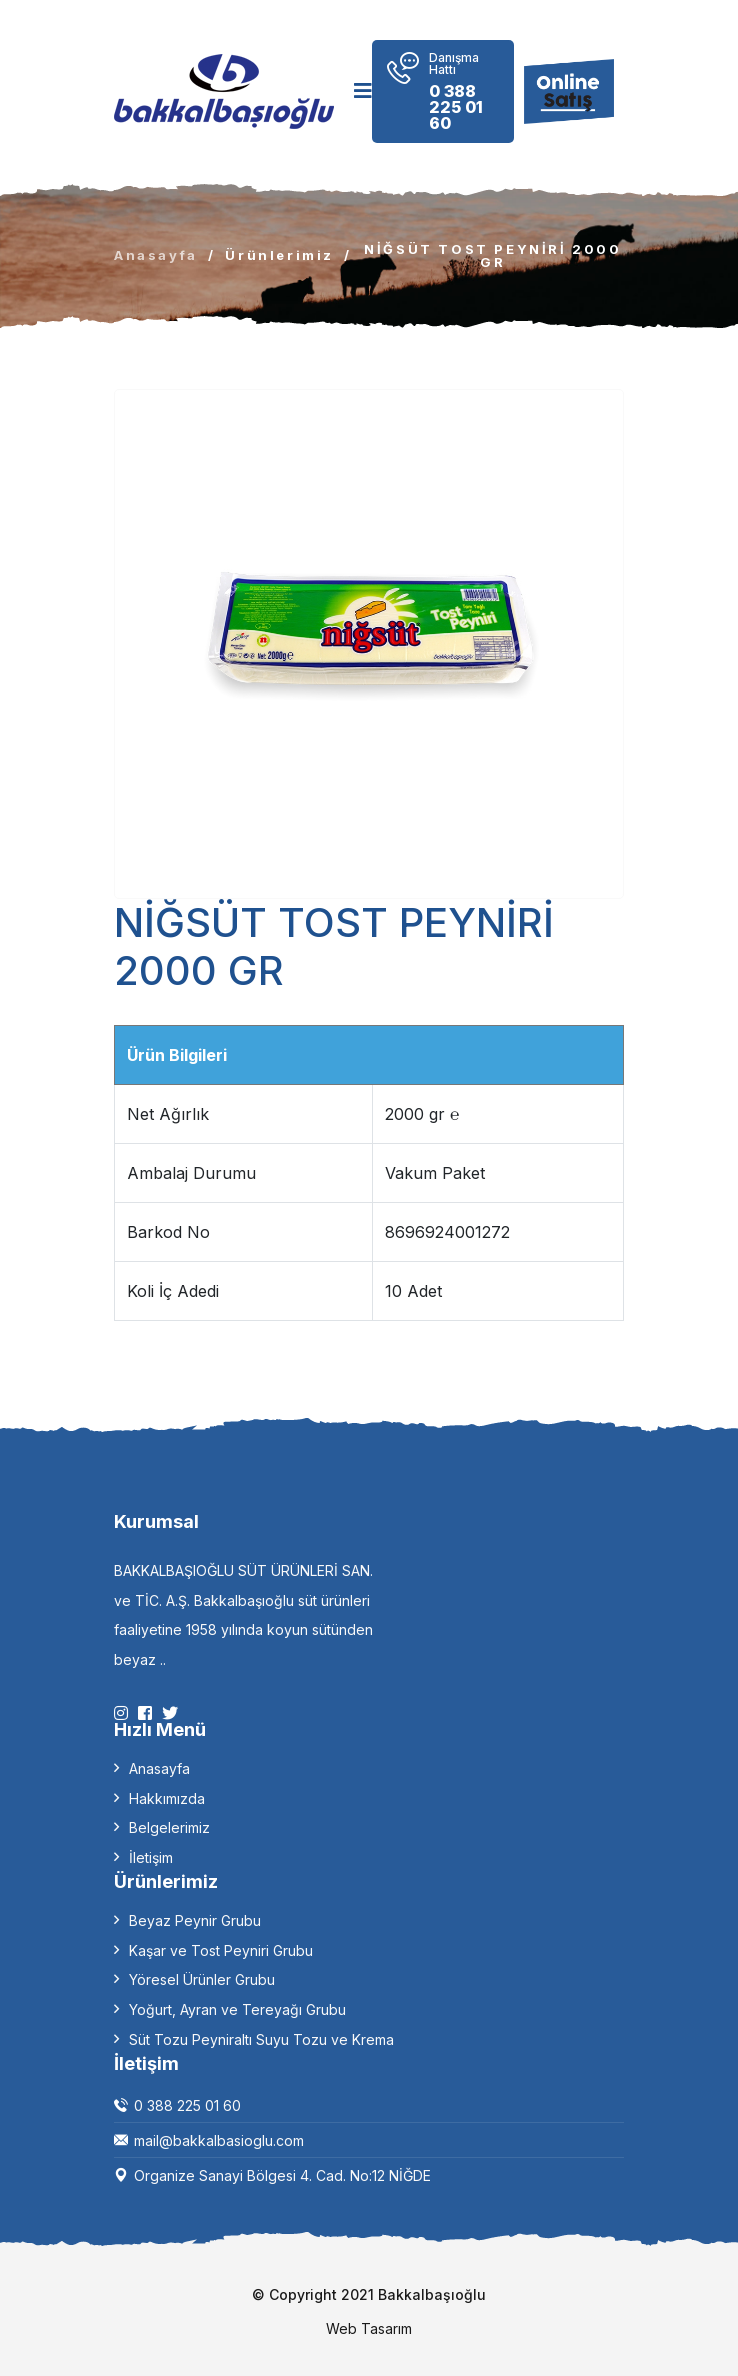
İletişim (151, 1857)
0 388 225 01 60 (187, 2105)
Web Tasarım (369, 2329)
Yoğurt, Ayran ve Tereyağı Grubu (237, 2009)
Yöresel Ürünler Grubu (202, 1979)
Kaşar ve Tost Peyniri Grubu (221, 1950)
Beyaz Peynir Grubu (195, 1920)
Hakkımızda (167, 1798)
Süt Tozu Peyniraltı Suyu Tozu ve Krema (261, 2039)
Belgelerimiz (169, 1827)
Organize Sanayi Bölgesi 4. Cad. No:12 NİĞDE (282, 2175)
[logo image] (224, 91)
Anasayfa (156, 255)
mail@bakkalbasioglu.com (219, 2140)
